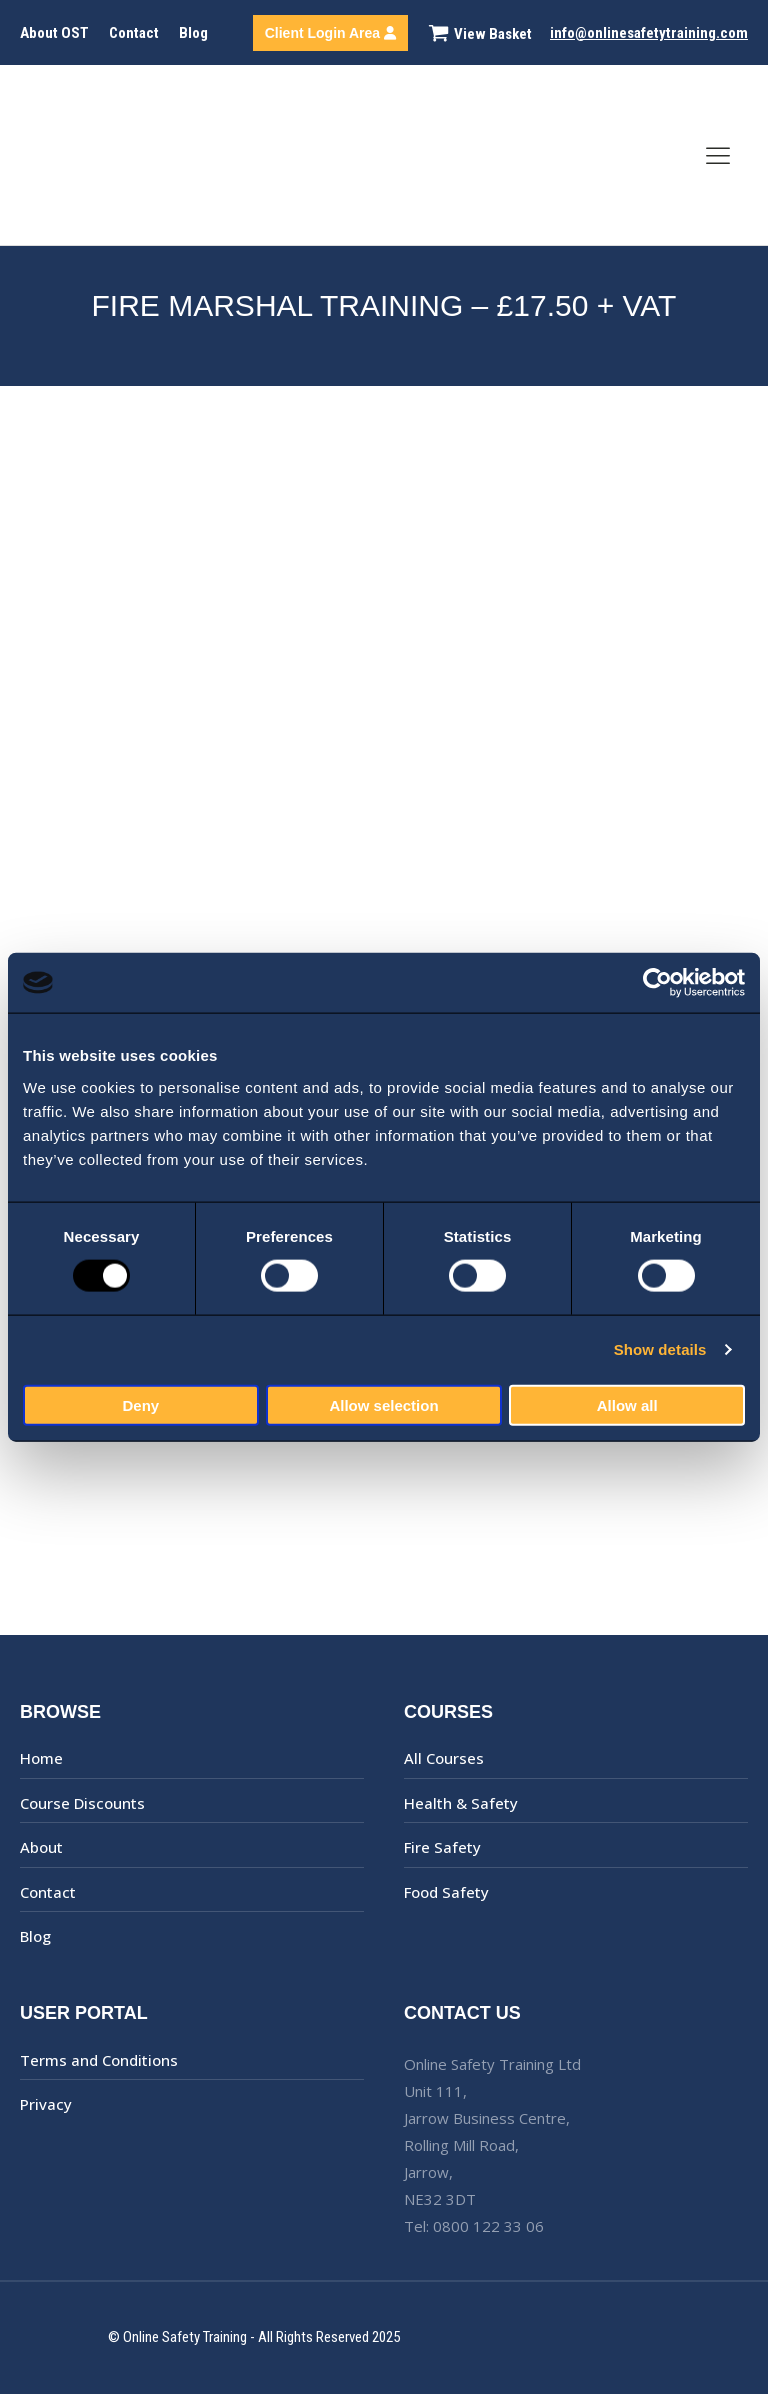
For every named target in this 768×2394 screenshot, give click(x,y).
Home (41, 1758)
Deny (140, 1404)
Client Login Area (330, 33)
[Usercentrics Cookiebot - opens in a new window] (657, 983)
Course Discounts (82, 1803)
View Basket (493, 34)
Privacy (46, 2104)
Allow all (627, 1404)
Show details (660, 1349)
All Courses (444, 1758)
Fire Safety (442, 1847)
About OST (54, 33)
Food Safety (446, 1892)
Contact (134, 33)
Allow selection (383, 1404)
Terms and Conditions (99, 2060)
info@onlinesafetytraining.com (649, 33)
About (41, 1847)
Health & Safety (461, 1803)
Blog (193, 33)
